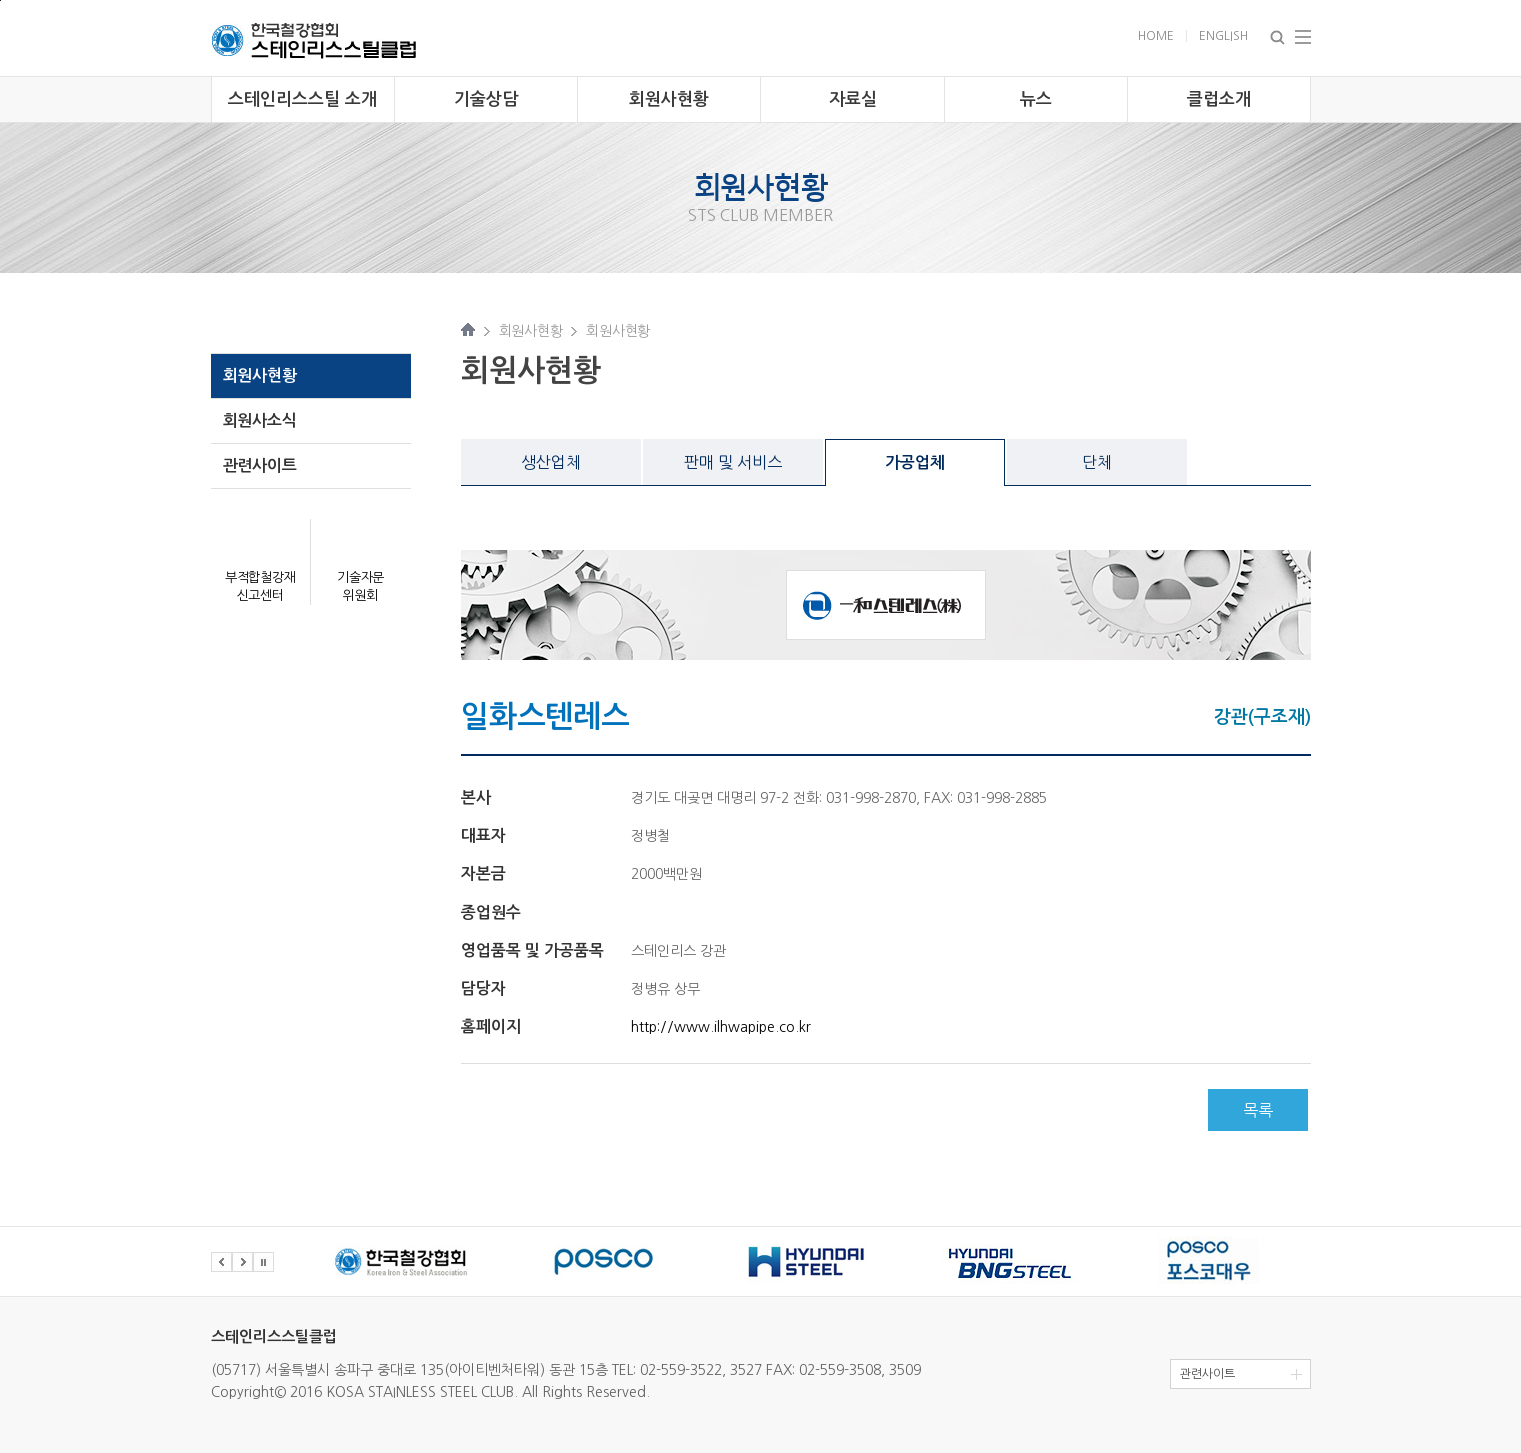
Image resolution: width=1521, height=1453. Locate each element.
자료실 (853, 99)
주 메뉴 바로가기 (0, 0)
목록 (1258, 1110)
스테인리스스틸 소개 (302, 99)
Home (1156, 36)
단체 (1097, 462)
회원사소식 (260, 420)
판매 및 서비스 (733, 462)
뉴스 (1036, 99)
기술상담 (486, 99)
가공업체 (915, 462)
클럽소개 (1219, 99)
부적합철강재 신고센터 (260, 586)
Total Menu (1303, 37)
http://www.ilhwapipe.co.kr (721, 1027)
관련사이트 (260, 465)
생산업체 (551, 462)
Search (1277, 37)
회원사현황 (669, 99)
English (1223, 36)
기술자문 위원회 (360, 586)
